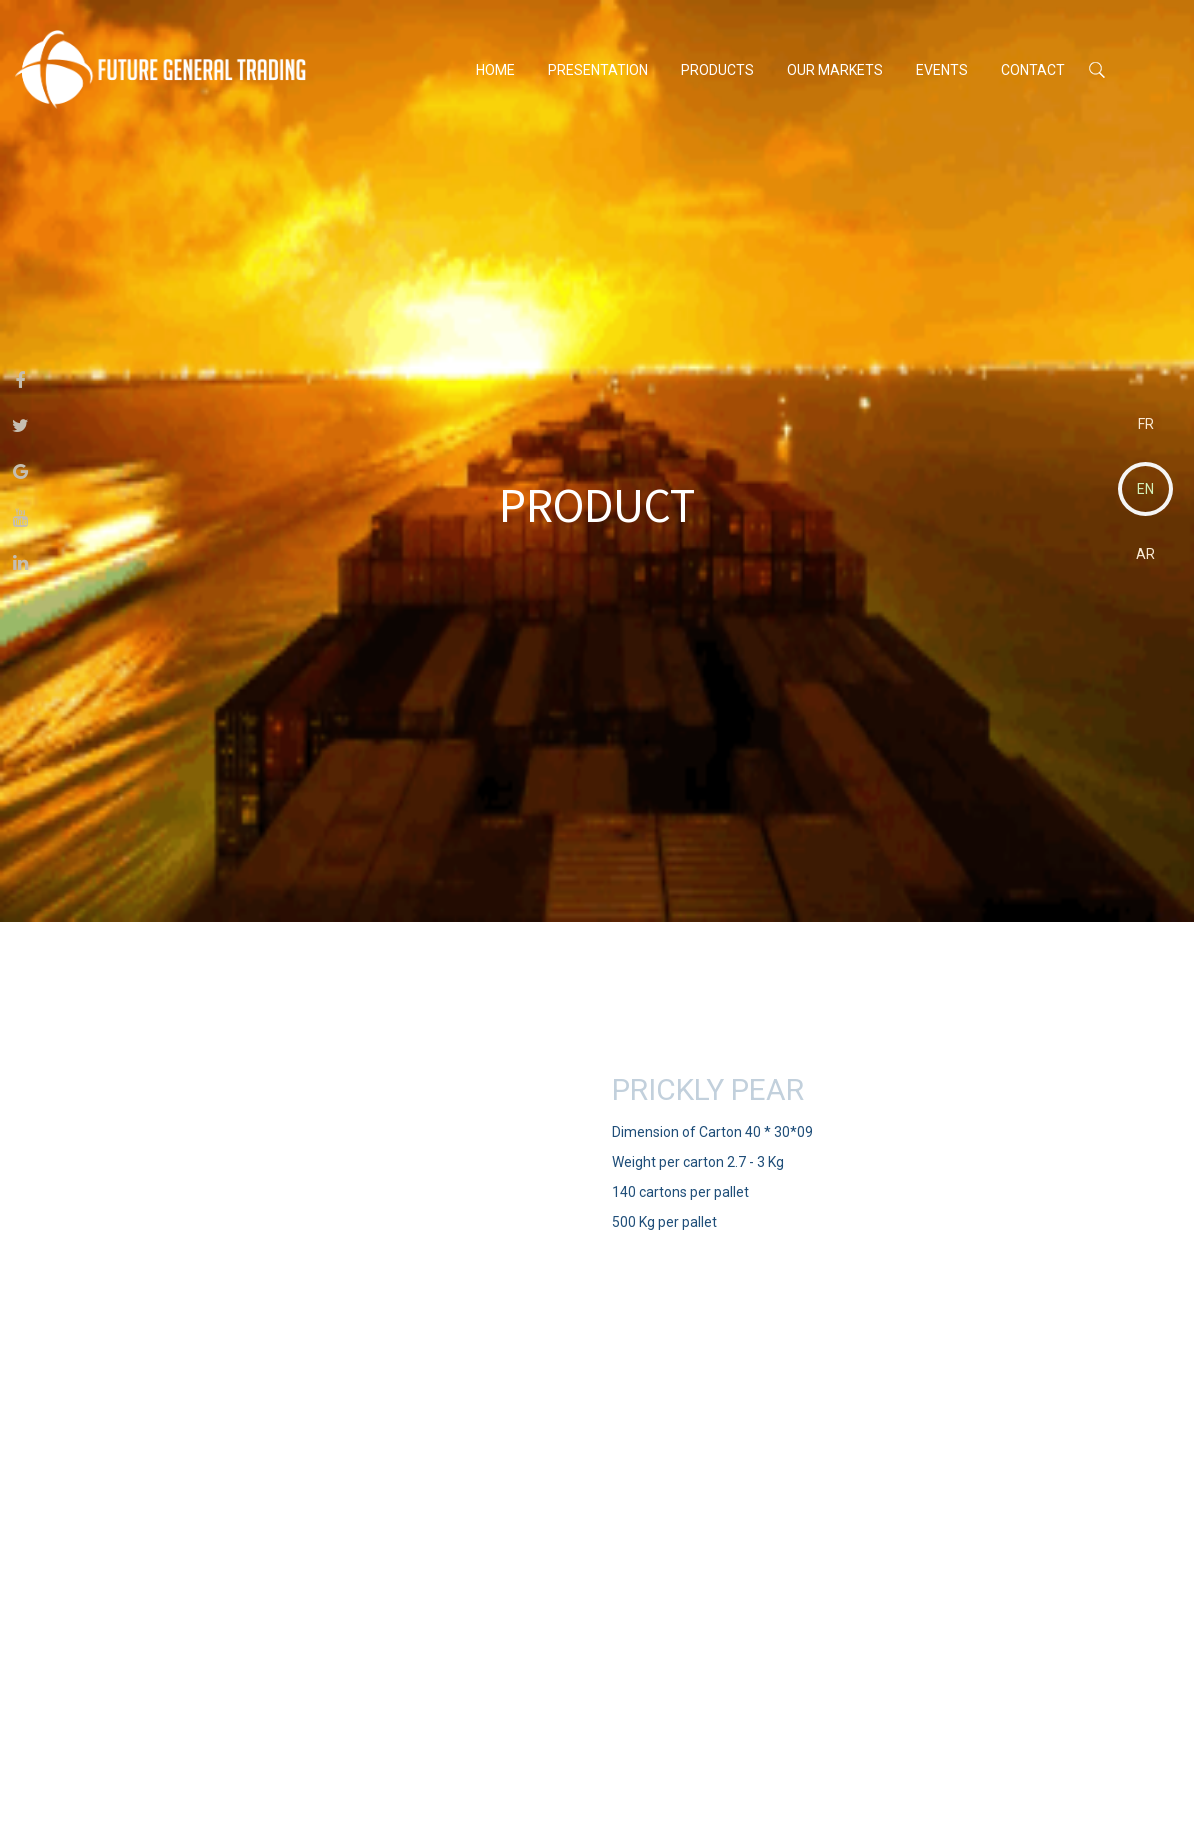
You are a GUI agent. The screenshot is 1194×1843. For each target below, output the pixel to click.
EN (1145, 489)
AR (1145, 554)
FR (1146, 424)
